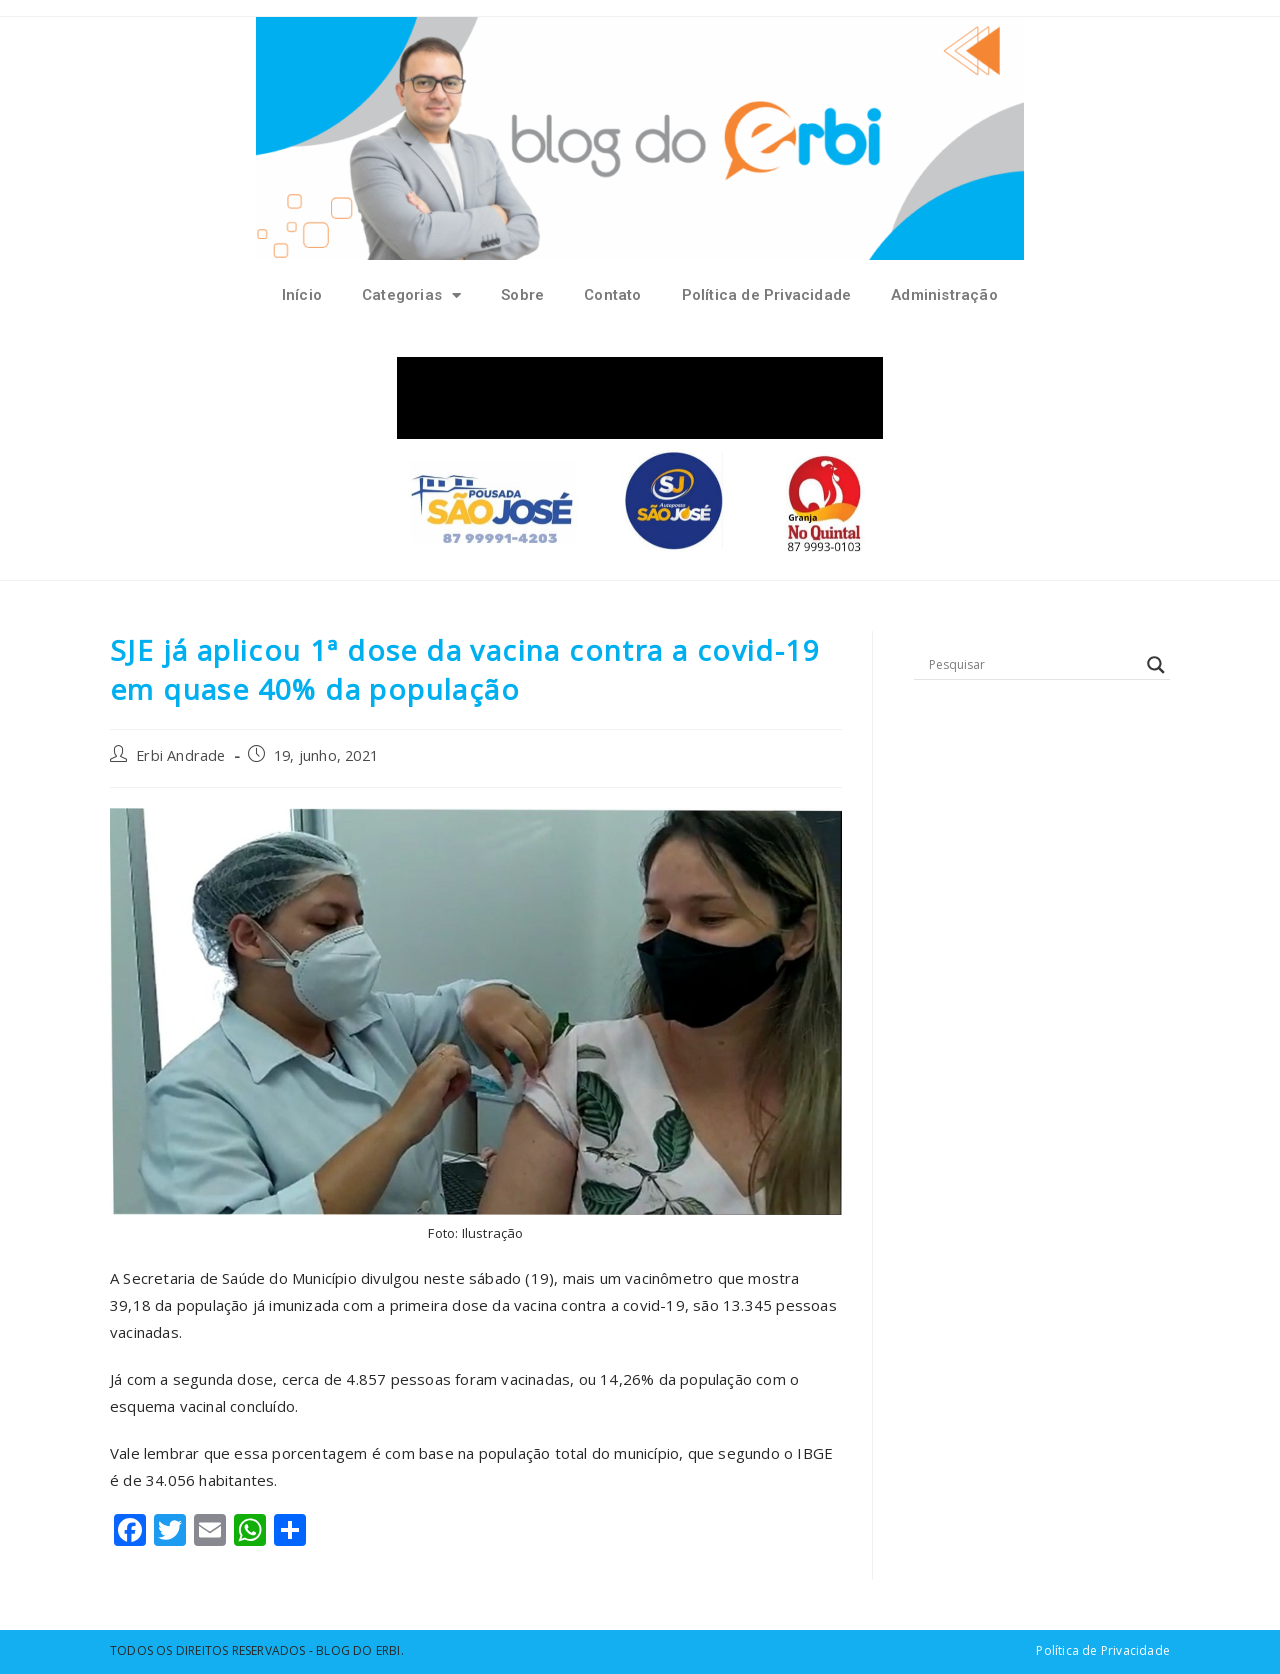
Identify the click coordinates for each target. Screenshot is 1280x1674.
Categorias (411, 295)
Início (302, 295)
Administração (944, 295)
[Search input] (1033, 665)
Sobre (522, 295)
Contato (612, 295)
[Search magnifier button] (1156, 665)
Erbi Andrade (180, 755)
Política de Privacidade (767, 295)
